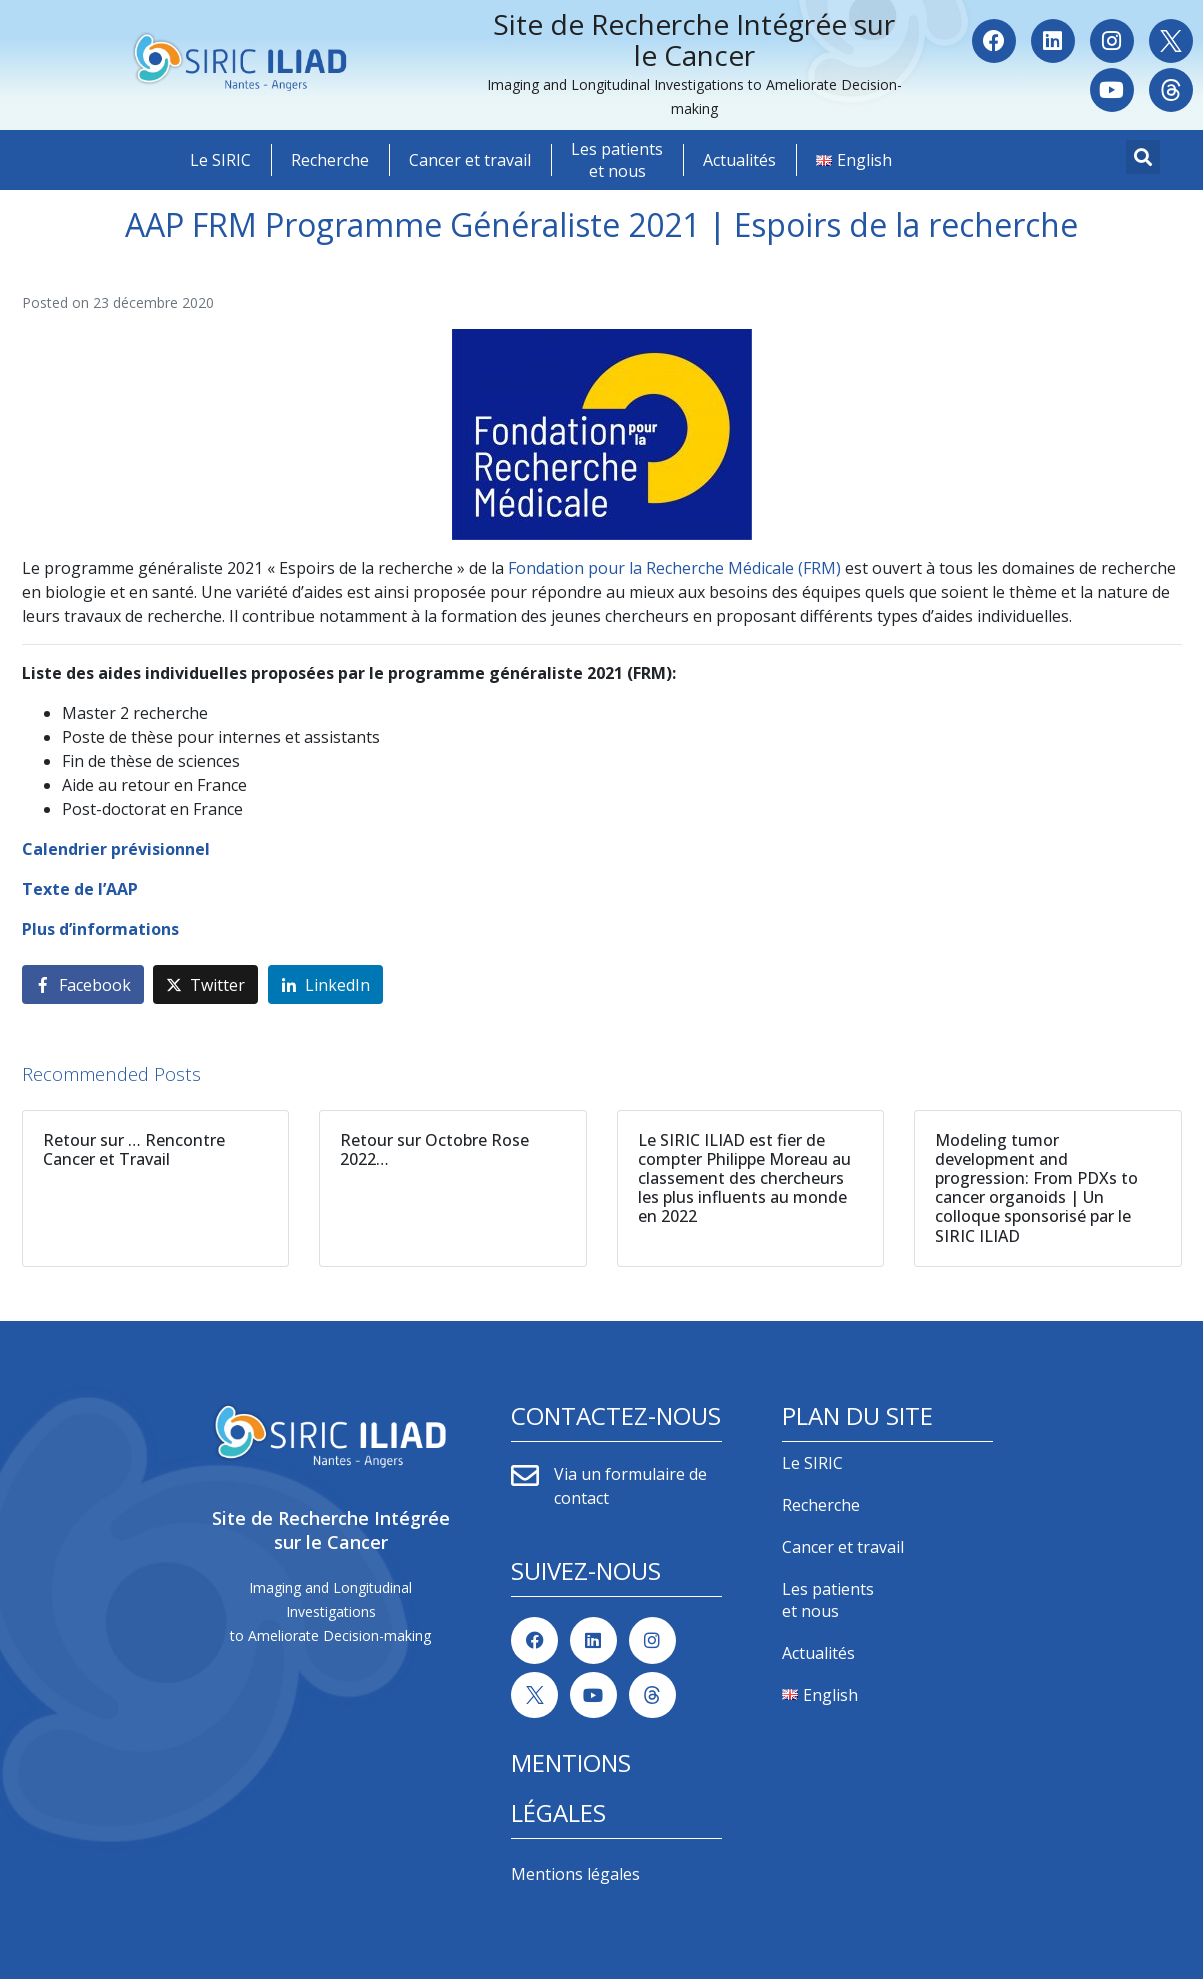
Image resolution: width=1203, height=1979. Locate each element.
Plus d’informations (100, 929)
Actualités (739, 160)
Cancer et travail (470, 160)
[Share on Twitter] (205, 984)
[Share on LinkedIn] (325, 984)
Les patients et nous (617, 160)
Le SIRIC (220, 160)
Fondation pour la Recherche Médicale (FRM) (676, 568)
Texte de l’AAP (80, 889)
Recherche (330, 160)
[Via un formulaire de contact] (525, 1476)
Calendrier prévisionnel (116, 849)
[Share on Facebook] (83, 984)
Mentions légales (575, 1874)
